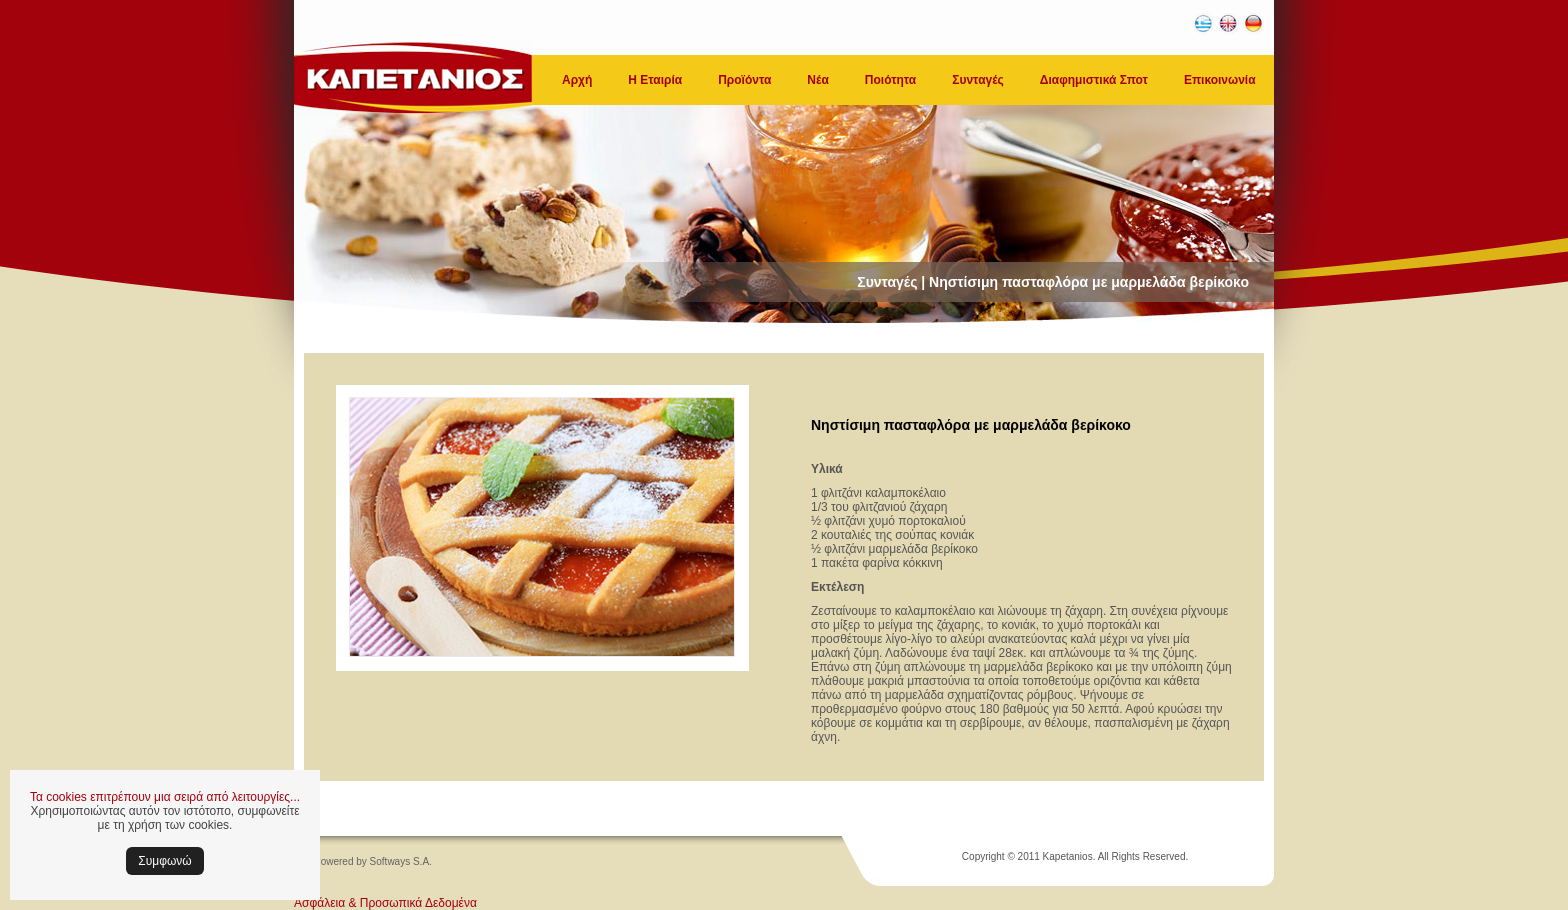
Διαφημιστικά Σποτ (1094, 80)
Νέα (817, 80)
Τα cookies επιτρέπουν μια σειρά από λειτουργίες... (165, 797)
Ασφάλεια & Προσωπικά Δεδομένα (385, 903)
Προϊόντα (744, 80)
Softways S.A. (401, 861)
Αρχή (577, 80)
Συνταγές (978, 80)
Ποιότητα (890, 80)
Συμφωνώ (164, 861)
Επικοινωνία (1220, 80)
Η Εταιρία (655, 80)
